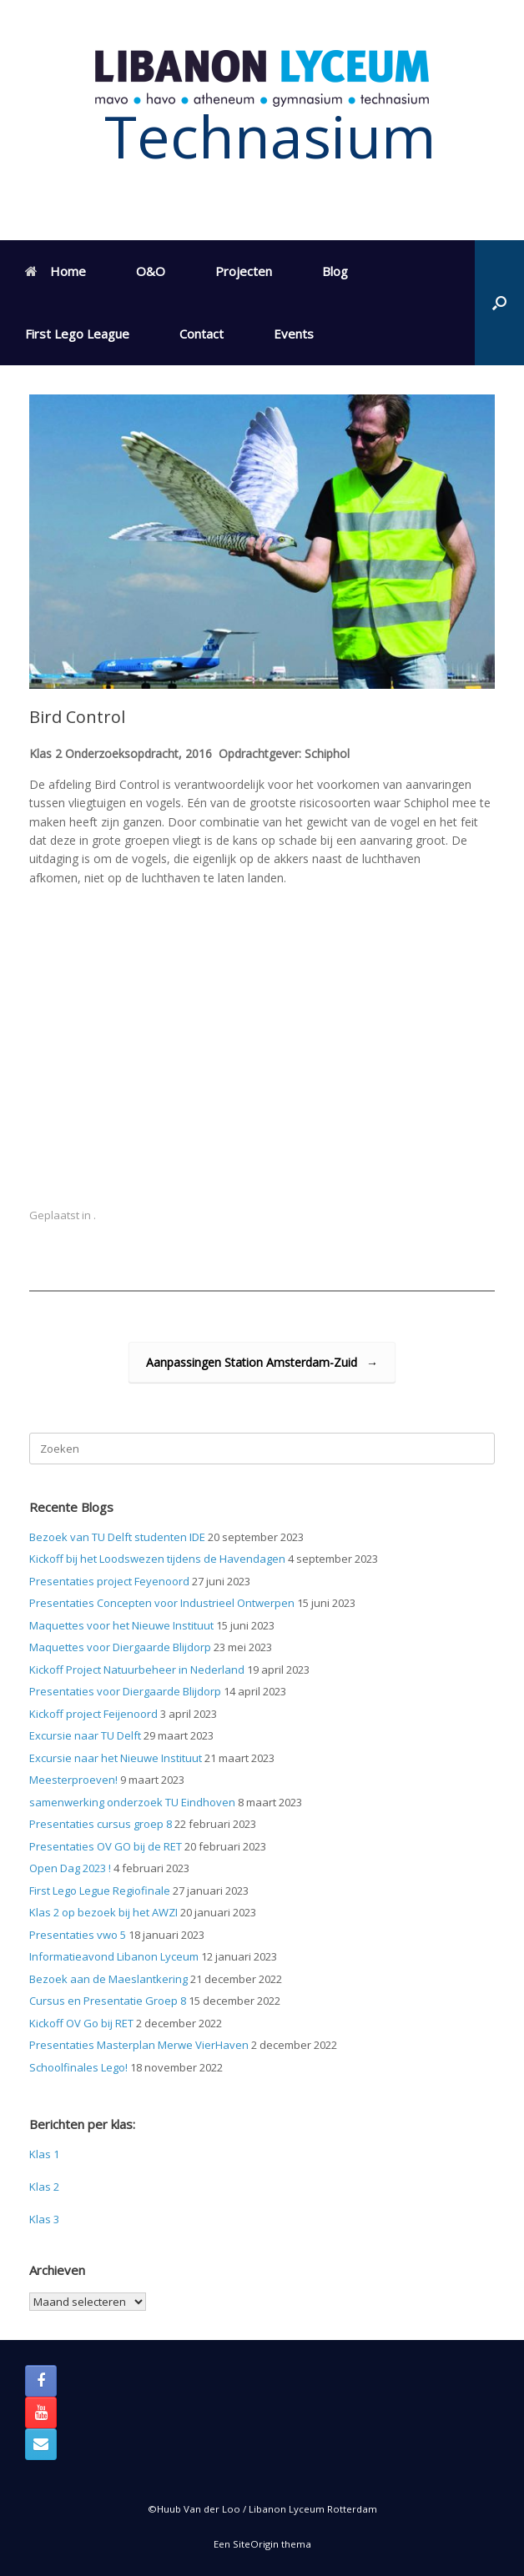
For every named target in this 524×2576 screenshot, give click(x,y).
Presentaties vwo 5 (77, 1934)
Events (294, 333)
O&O (150, 271)
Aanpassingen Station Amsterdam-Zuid (262, 1362)
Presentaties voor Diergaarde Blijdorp (125, 1691)
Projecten (243, 271)
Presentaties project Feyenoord (109, 1581)
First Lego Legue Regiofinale (99, 1890)
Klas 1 (44, 2154)
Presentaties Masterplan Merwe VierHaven (139, 2044)
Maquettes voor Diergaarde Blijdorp (120, 1647)
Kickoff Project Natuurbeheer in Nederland (136, 1669)
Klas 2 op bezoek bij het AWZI (103, 1912)
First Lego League (77, 333)
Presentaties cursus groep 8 (100, 1823)
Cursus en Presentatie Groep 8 (107, 2000)
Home (55, 271)
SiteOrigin (256, 2544)
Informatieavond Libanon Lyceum (114, 1956)
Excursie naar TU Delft (85, 1735)
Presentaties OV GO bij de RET (105, 1846)
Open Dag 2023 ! (70, 1868)
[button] (499, 302)
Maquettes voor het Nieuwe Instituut (121, 1625)
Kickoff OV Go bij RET (81, 2023)
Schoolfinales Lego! (78, 2067)
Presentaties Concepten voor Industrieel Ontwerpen (162, 1602)
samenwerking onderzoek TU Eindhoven (132, 1802)
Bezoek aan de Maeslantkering (108, 1978)
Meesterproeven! (73, 1779)
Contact (201, 333)
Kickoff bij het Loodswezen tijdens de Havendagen (157, 1558)
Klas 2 (44, 2186)
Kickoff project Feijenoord (93, 1713)
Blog (335, 271)
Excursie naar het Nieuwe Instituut (115, 1757)
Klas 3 (44, 2219)
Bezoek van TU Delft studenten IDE (117, 1536)
